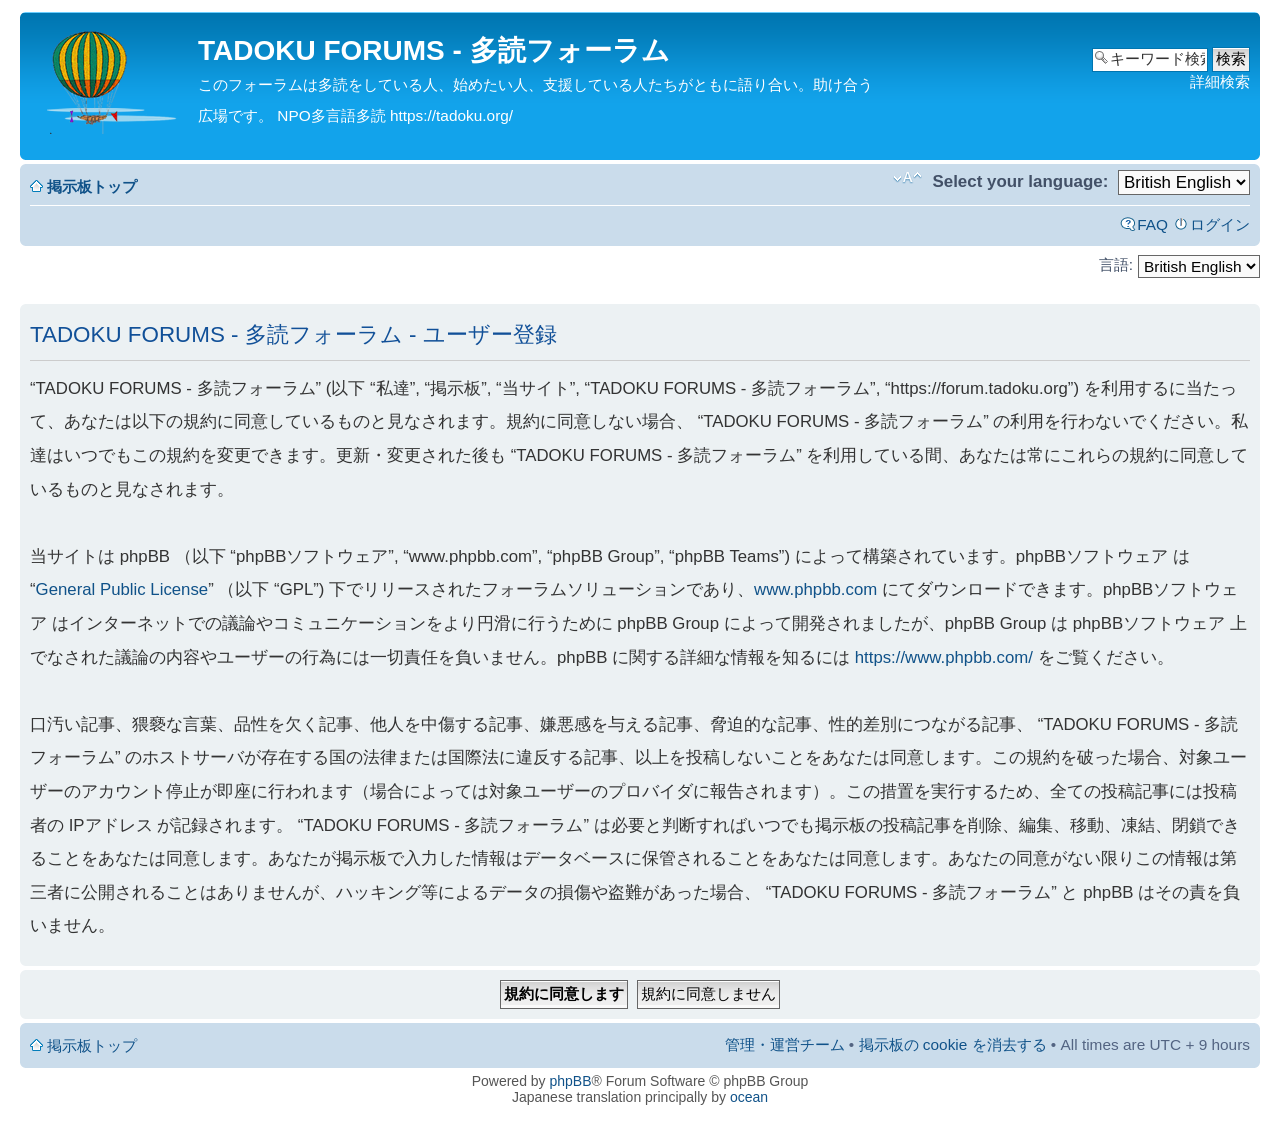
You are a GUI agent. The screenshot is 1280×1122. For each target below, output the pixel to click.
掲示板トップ (92, 186)
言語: (1116, 264)
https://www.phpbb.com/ (944, 657)
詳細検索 (1220, 81)
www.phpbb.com (815, 589)
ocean (749, 1097)
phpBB (571, 1081)
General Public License (122, 589)
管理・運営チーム (785, 1044)
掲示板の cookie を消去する (953, 1044)
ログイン (1220, 224)
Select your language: (1020, 181)
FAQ (1152, 224)
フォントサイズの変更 (907, 178)
